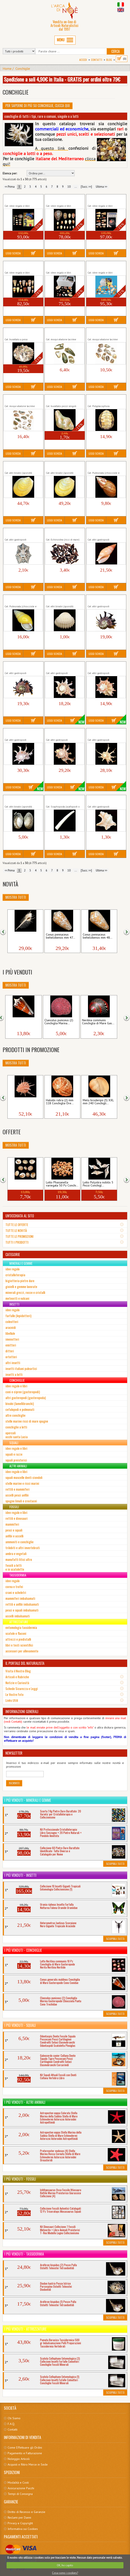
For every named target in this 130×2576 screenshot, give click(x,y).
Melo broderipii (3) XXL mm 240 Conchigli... (98, 1102)
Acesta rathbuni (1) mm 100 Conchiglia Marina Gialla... (23, 466)
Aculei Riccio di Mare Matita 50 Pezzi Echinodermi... (64, 532)
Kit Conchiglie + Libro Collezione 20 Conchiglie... (63, 265)
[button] (6, 931)
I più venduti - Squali (20, 2025)
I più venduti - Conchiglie (23, 1950)
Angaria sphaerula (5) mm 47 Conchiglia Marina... (62, 733)
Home (7, 68)
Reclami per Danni (19, 2517)
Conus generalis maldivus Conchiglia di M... (23, 1022)
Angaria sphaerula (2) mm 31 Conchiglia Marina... (104, 666)
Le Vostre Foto (14, 1694)
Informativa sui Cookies (23, 2529)
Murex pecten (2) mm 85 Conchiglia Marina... (25, 936)
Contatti (96, 60)
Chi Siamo (14, 2418)
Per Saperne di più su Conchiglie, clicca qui (37, 105)
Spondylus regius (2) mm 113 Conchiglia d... (25, 1102)
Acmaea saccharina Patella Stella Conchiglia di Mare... (22, 532)
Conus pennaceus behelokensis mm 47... (60, 936)
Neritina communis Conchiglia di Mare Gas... (98, 1022)
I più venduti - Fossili (20, 2179)
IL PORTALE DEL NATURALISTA (24, 1663)
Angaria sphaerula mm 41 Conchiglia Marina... (104, 733)
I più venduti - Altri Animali (24, 2102)
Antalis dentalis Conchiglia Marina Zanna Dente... (63, 799)
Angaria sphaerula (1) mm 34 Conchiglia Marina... (62, 666)
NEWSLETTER (13, 1753)
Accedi (83, 60)
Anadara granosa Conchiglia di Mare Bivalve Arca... (64, 599)
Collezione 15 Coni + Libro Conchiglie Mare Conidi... (105, 199)
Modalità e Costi (18, 2482)
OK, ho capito (65, 2565)
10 (69, 186)
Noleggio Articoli (19, 2459)
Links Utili (11, 1700)
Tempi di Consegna (20, 2494)
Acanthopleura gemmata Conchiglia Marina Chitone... (105, 399)
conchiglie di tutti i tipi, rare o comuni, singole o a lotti (41, 116)
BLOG (109, 60)
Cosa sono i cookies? (65, 2573)
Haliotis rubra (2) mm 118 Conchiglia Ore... (60, 1102)
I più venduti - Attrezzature (25, 2329)
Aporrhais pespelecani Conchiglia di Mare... (102, 799)
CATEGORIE (12, 1254)
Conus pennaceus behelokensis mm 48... (97, 936)
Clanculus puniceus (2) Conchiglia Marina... (58, 1022)
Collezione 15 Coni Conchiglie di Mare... (18, 265)
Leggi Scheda (13, 253)
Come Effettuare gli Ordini (25, 2447)
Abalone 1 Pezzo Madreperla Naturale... (61, 399)
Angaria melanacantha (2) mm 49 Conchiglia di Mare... (23, 666)
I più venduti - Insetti (20, 1875)
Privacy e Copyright (20, 2523)
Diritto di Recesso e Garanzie (26, 2512)
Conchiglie (22, 68)
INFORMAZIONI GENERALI (21, 1711)
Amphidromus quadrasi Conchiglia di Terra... (19, 599)
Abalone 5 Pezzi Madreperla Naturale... (61, 332)
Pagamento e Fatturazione (25, 2453)
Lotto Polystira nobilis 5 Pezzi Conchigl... (98, 1184)
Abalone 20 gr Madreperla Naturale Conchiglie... (22, 332)
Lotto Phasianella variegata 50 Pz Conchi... (62, 1184)
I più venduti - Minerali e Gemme (27, 1800)
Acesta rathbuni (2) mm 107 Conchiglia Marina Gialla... (64, 466)
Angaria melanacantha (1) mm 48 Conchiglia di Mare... (106, 599)
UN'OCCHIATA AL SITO (19, 1216)
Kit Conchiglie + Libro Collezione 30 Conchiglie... (105, 265)
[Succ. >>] (86, 186)
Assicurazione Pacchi (21, 2488)
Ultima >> (101, 186)
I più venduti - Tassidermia (24, 2254)
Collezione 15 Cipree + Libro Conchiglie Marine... (21, 199)
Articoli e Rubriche (17, 1676)
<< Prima (10, 186)
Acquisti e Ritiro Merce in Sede (28, 2464)
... (75, 186)
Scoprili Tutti (115, 1863)
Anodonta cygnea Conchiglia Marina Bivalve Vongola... (23, 799)
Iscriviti (14, 1783)
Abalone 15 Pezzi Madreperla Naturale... (19, 399)
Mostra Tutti (15, 897)
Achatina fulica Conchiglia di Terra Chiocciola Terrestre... (106, 466)
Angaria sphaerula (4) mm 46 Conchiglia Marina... (21, 733)
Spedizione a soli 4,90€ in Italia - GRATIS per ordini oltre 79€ (62, 79)
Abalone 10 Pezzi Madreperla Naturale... (102, 332)
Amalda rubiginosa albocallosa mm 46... (101, 532)
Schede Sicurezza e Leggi (21, 1688)
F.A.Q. (11, 2424)
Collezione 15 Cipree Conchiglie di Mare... (60, 199)
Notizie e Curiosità (17, 1682)
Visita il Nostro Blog (18, 1670)
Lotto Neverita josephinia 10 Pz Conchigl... (25, 1184)
